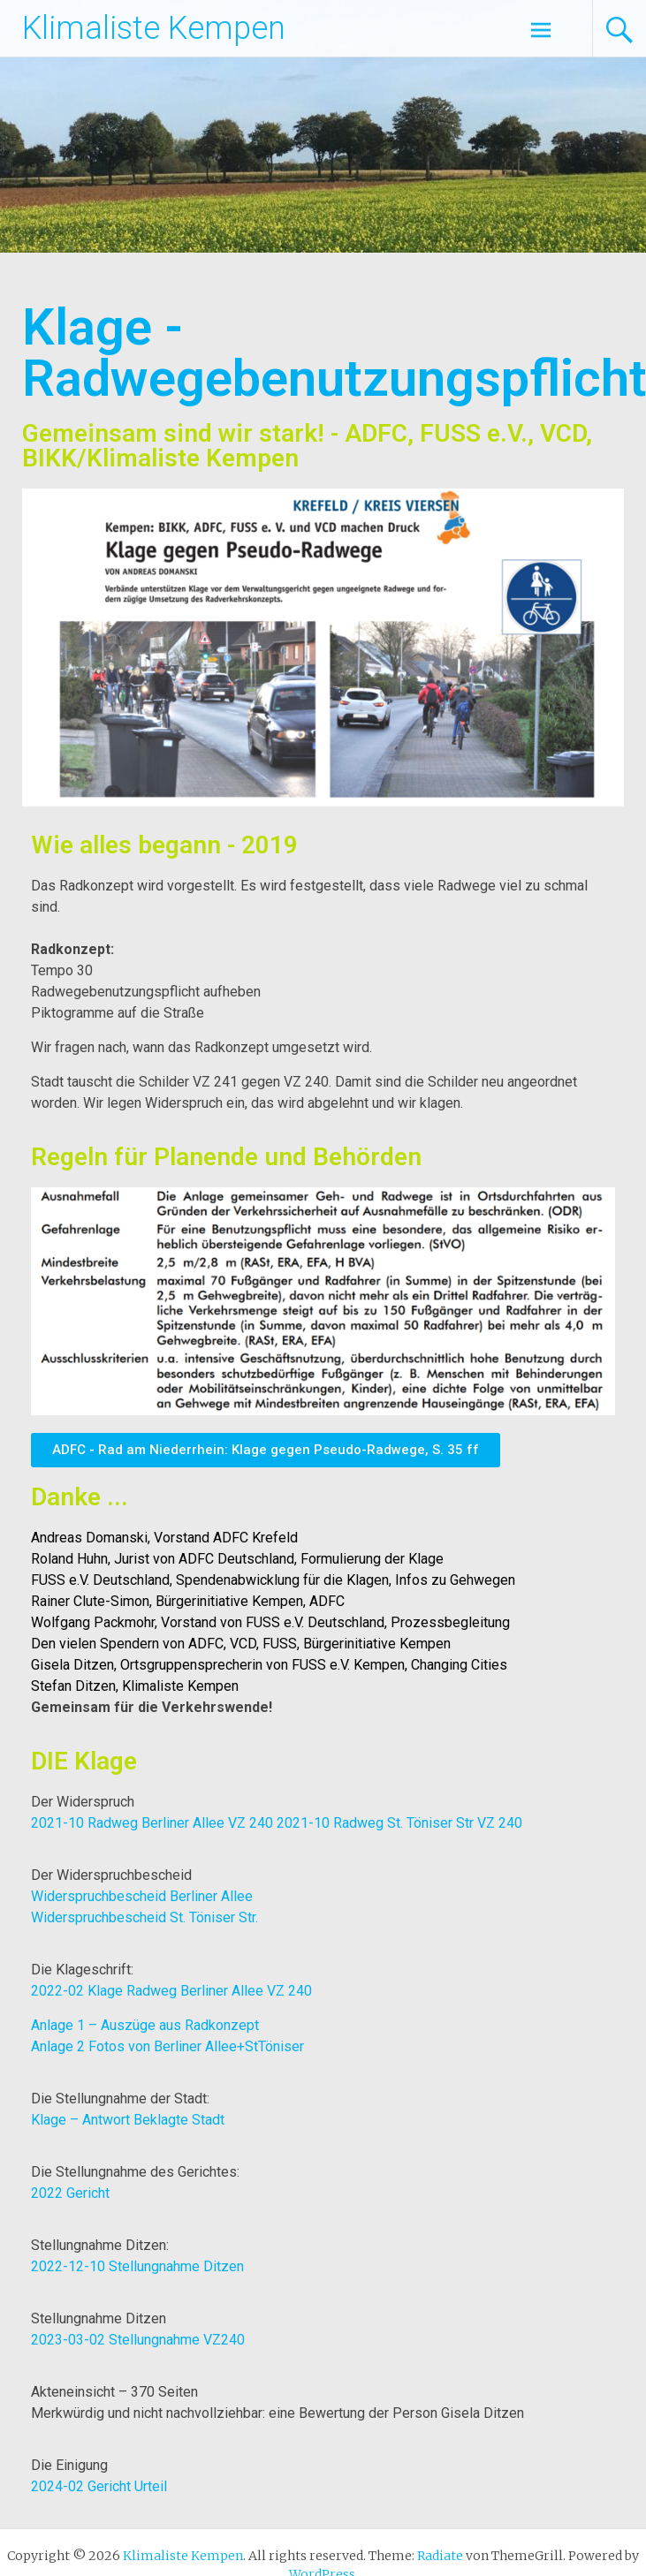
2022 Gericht (70, 2193)
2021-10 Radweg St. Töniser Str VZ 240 (399, 1823)
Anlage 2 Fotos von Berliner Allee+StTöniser (167, 2046)
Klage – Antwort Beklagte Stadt (127, 2119)
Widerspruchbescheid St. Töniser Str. (144, 1917)
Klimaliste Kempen (153, 28)
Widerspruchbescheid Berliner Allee (142, 1896)
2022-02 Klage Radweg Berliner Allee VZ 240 (171, 1990)
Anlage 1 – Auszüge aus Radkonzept (145, 2025)
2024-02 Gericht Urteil (99, 2486)
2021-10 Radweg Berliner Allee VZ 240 (152, 1823)
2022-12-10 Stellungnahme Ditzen (137, 2266)
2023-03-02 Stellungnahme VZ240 (138, 2339)
